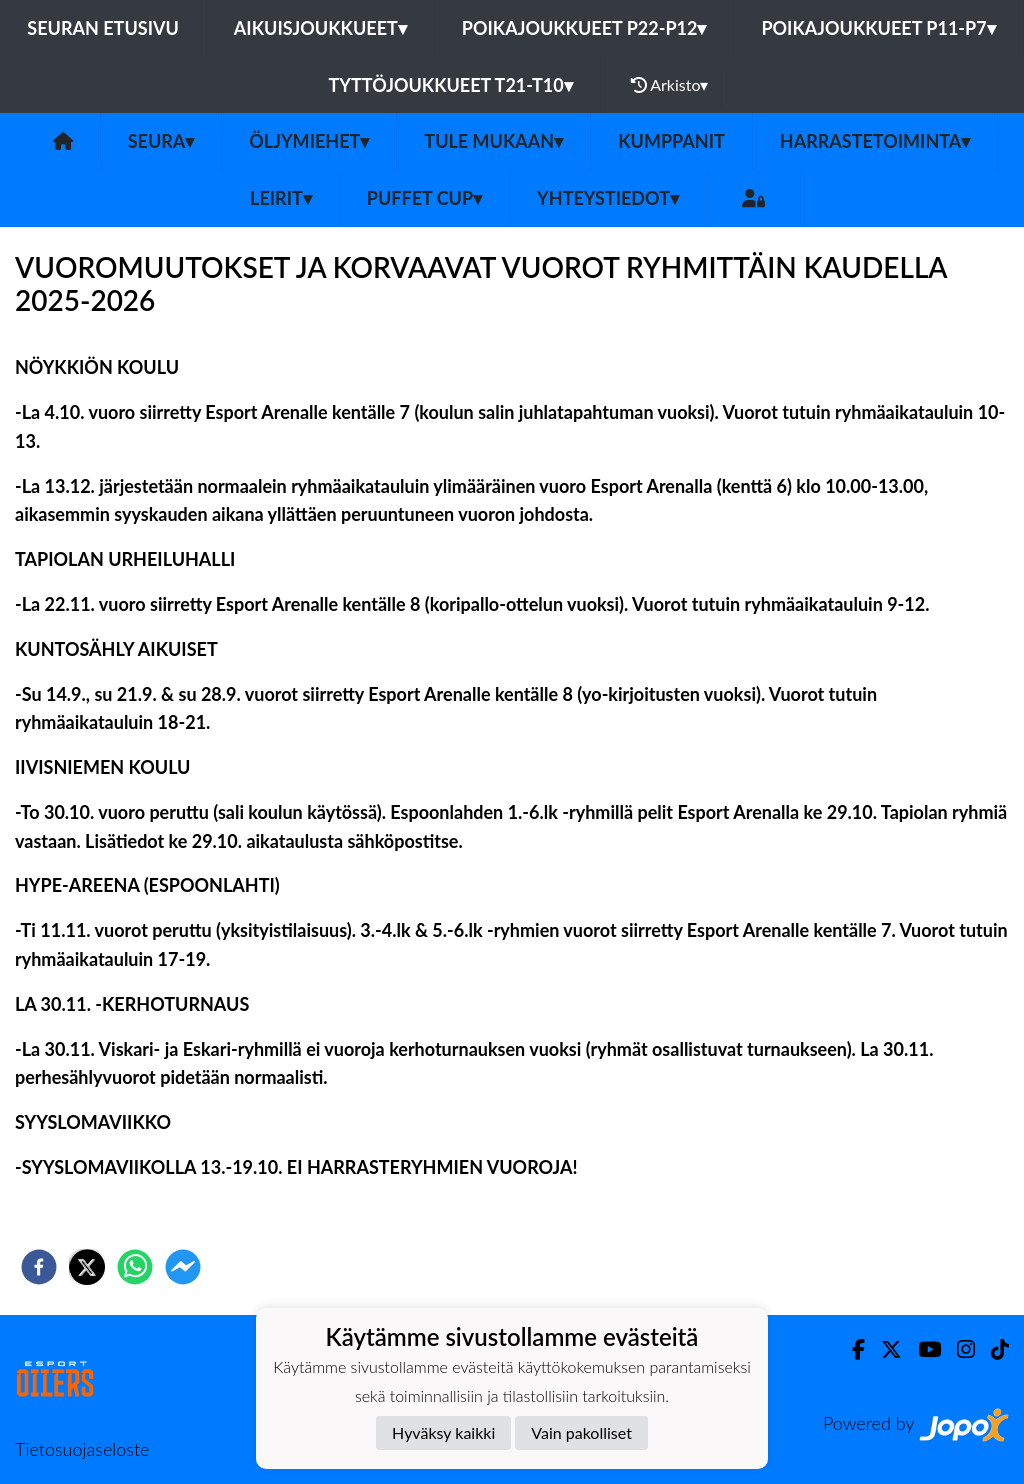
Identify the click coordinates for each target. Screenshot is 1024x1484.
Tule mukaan (493, 141)
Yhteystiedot (608, 198)
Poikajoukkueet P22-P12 (584, 28)
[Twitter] (883, 1349)
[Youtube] (921, 1349)
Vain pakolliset (581, 1432)
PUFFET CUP (424, 198)
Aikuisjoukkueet (320, 28)
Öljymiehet (309, 141)
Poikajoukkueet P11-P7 (878, 28)
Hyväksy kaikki (443, 1432)
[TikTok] (992, 1349)
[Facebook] (850, 1349)
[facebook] (39, 1267)
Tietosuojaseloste (82, 1449)
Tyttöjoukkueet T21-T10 (451, 85)
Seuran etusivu (103, 28)
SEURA (161, 141)
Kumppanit (671, 141)
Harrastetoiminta (875, 141)
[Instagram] (958, 1349)
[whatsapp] (135, 1267)
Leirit (281, 198)
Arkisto (670, 85)
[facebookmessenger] (183, 1267)
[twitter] (87, 1267)
